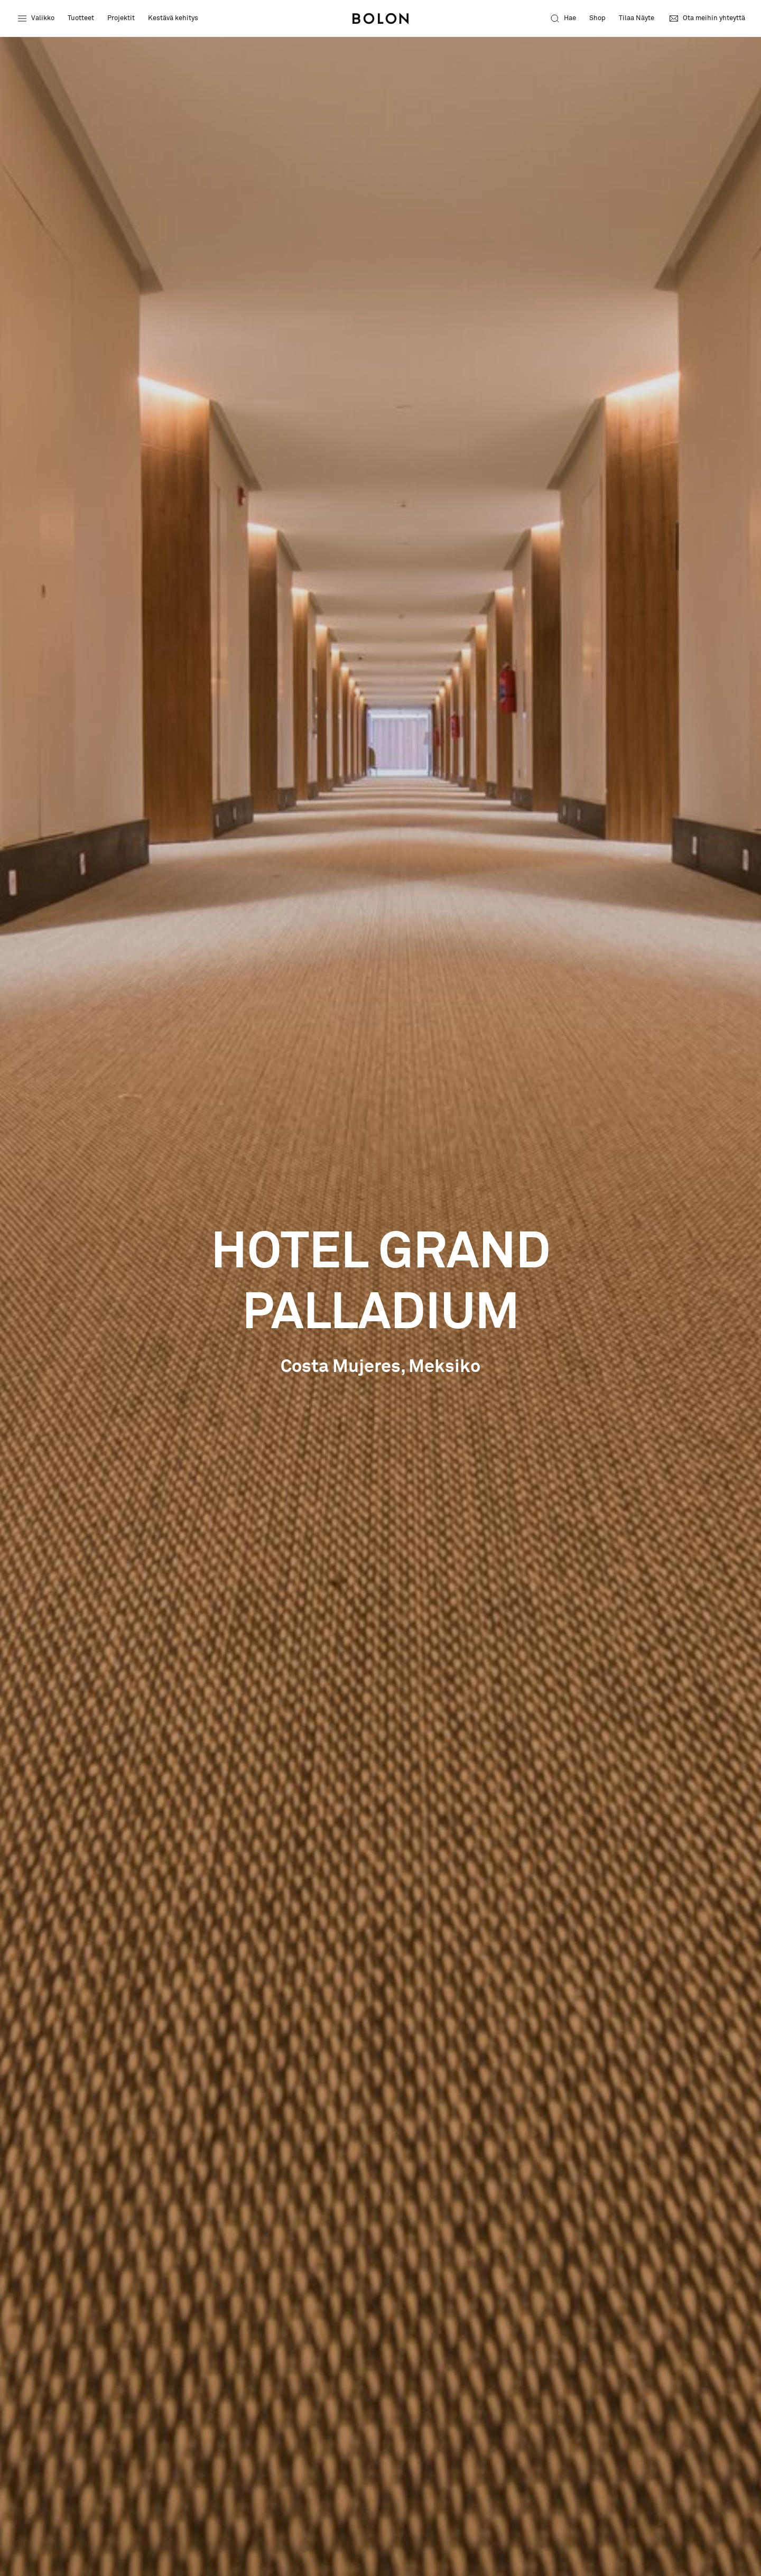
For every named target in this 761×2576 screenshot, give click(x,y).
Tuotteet (81, 18)
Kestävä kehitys (173, 18)
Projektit (121, 18)
